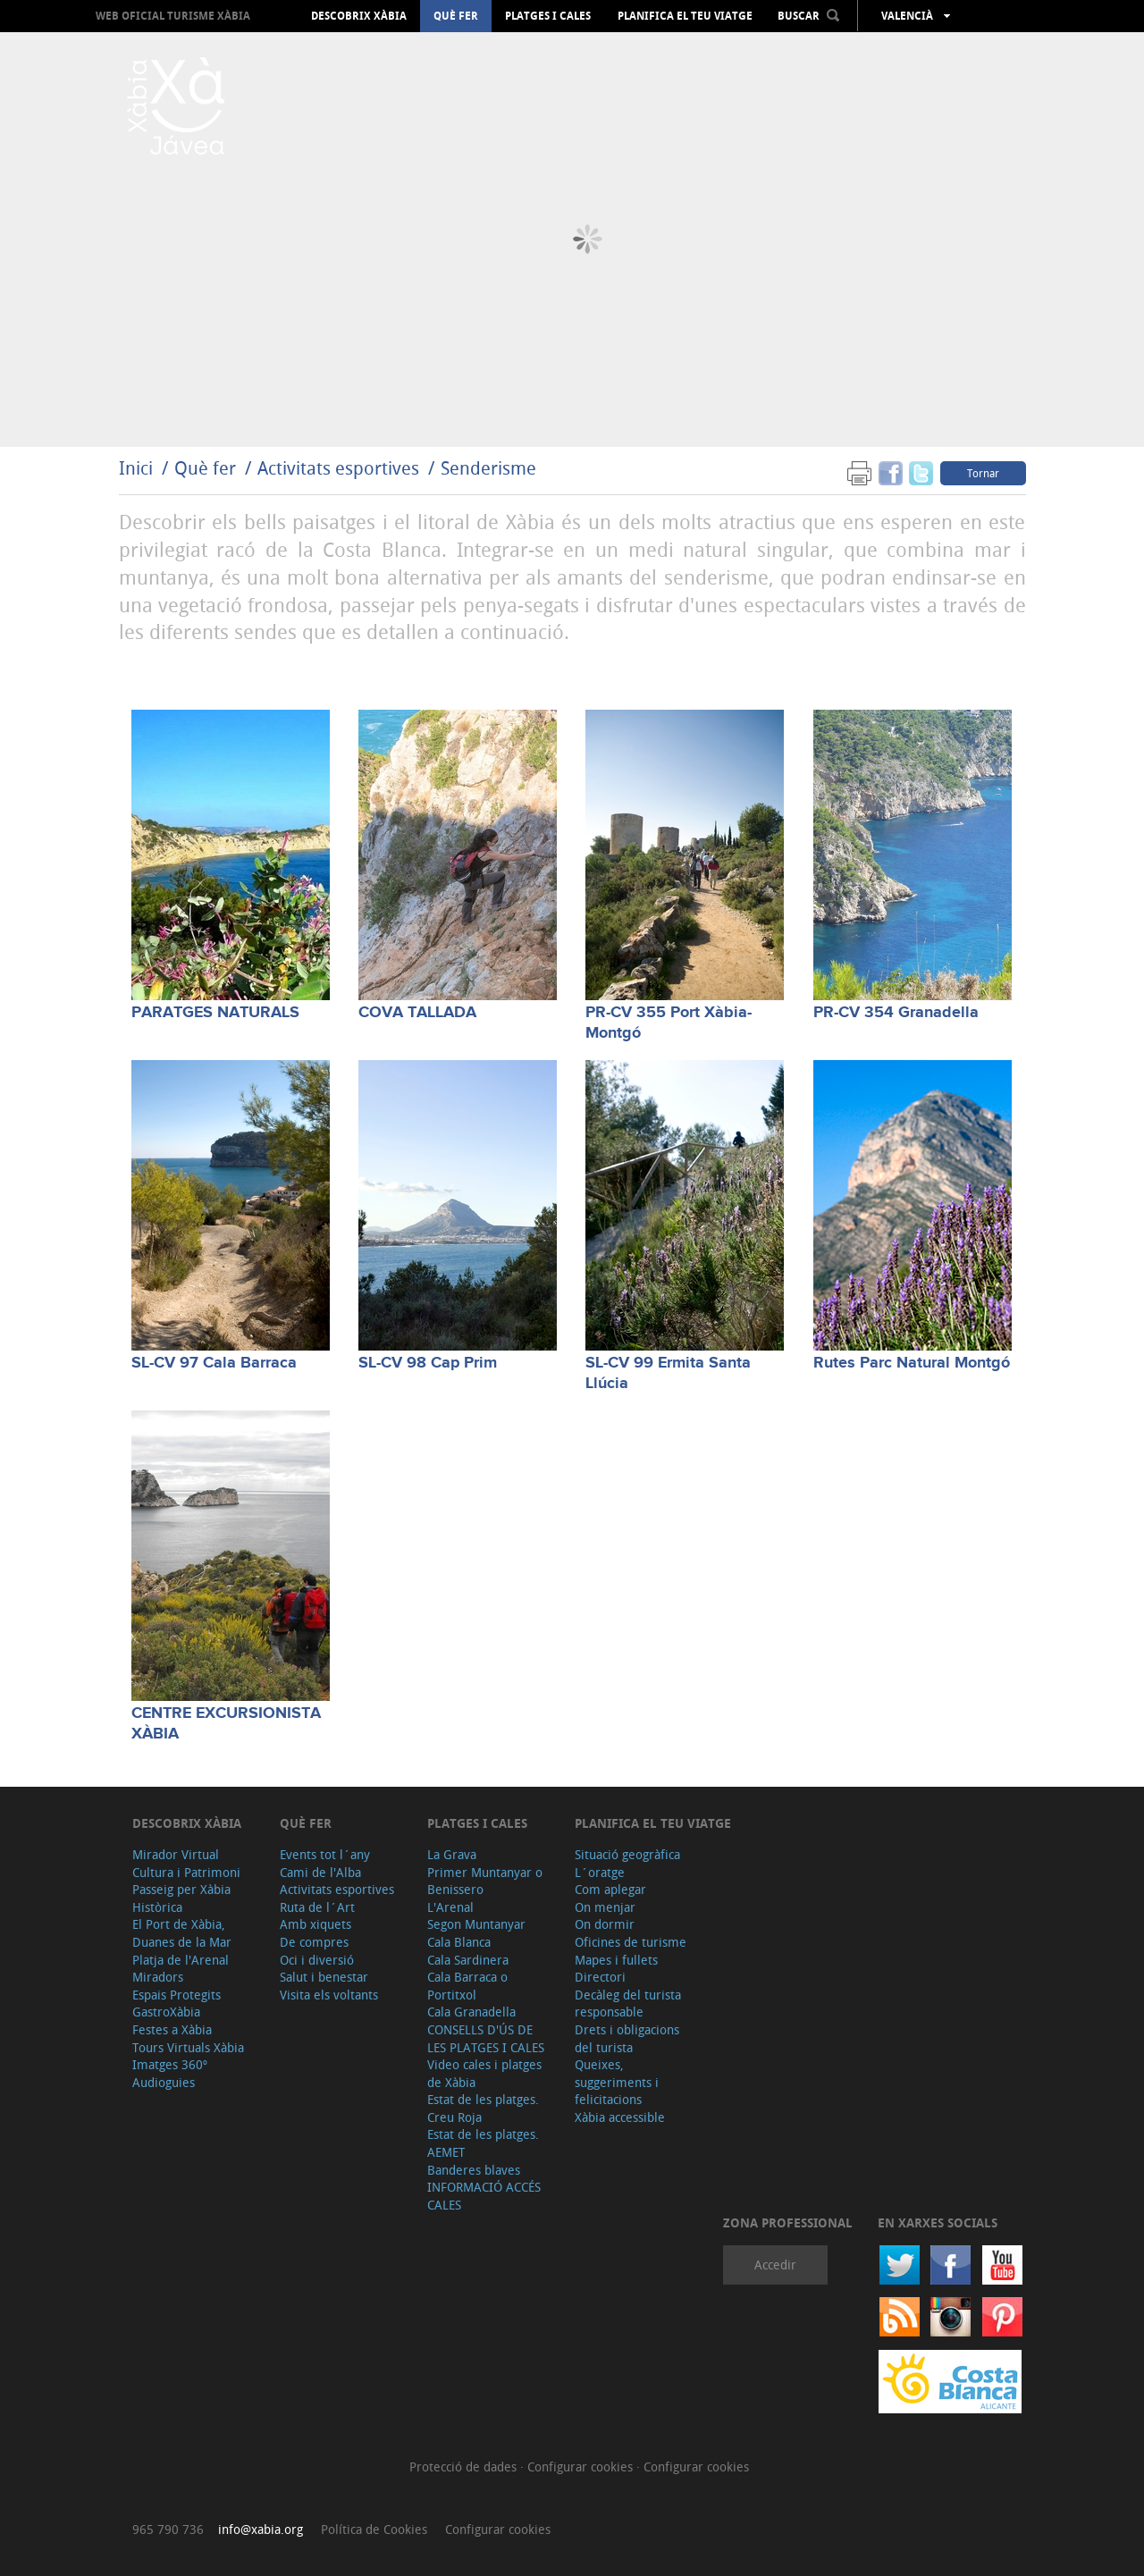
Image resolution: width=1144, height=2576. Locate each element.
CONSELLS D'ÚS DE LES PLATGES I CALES (485, 2038)
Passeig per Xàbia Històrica (181, 1898)
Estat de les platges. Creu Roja (483, 2108)
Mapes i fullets (616, 1959)
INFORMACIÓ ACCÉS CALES (484, 2195)
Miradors (157, 1976)
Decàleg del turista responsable (628, 2003)
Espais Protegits (176, 1994)
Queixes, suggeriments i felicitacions (617, 2082)
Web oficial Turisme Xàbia (173, 15)
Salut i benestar (324, 1976)
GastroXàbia (166, 2011)
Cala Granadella (471, 2011)
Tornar (983, 473)
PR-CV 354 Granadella (896, 1013)
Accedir (775, 2264)
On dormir (605, 1923)
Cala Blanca (459, 1941)
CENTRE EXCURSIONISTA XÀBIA (226, 1724)
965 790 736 (168, 2529)
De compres (314, 1941)
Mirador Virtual (175, 1854)
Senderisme (488, 468)
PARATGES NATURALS (215, 1013)
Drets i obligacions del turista (627, 2038)
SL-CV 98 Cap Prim (427, 1363)
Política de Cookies (374, 2529)
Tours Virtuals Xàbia (188, 2047)
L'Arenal (450, 1906)
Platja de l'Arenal (180, 1959)
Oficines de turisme (630, 1941)
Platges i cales (548, 16)
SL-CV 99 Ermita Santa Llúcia (668, 1373)
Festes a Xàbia (172, 2029)
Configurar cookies (581, 2466)
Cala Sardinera (468, 1959)
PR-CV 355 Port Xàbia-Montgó (668, 1023)
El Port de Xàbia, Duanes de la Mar (181, 1932)
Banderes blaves (473, 2169)
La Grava (451, 1854)
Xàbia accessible (620, 2117)
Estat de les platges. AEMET (483, 2143)
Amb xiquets (315, 1923)
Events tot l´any (325, 1854)
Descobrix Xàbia (359, 16)
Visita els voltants (329, 1994)
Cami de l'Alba (320, 1872)
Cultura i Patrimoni (186, 1872)
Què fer (455, 16)
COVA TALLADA (417, 1013)
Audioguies (163, 2082)
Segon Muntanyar (476, 1923)
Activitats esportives (338, 468)
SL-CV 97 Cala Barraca (214, 1363)
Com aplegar (610, 1889)
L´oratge (600, 1872)
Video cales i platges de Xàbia (484, 2073)
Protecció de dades (464, 2466)
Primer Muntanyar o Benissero (485, 1881)
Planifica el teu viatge (685, 16)
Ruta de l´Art (317, 1906)
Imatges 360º (169, 2064)
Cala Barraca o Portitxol (467, 1985)
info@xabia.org (260, 2529)
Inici (136, 468)
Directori (600, 1976)
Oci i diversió (317, 1959)
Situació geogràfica (627, 1854)
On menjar (605, 1906)
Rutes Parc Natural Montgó (911, 1363)
